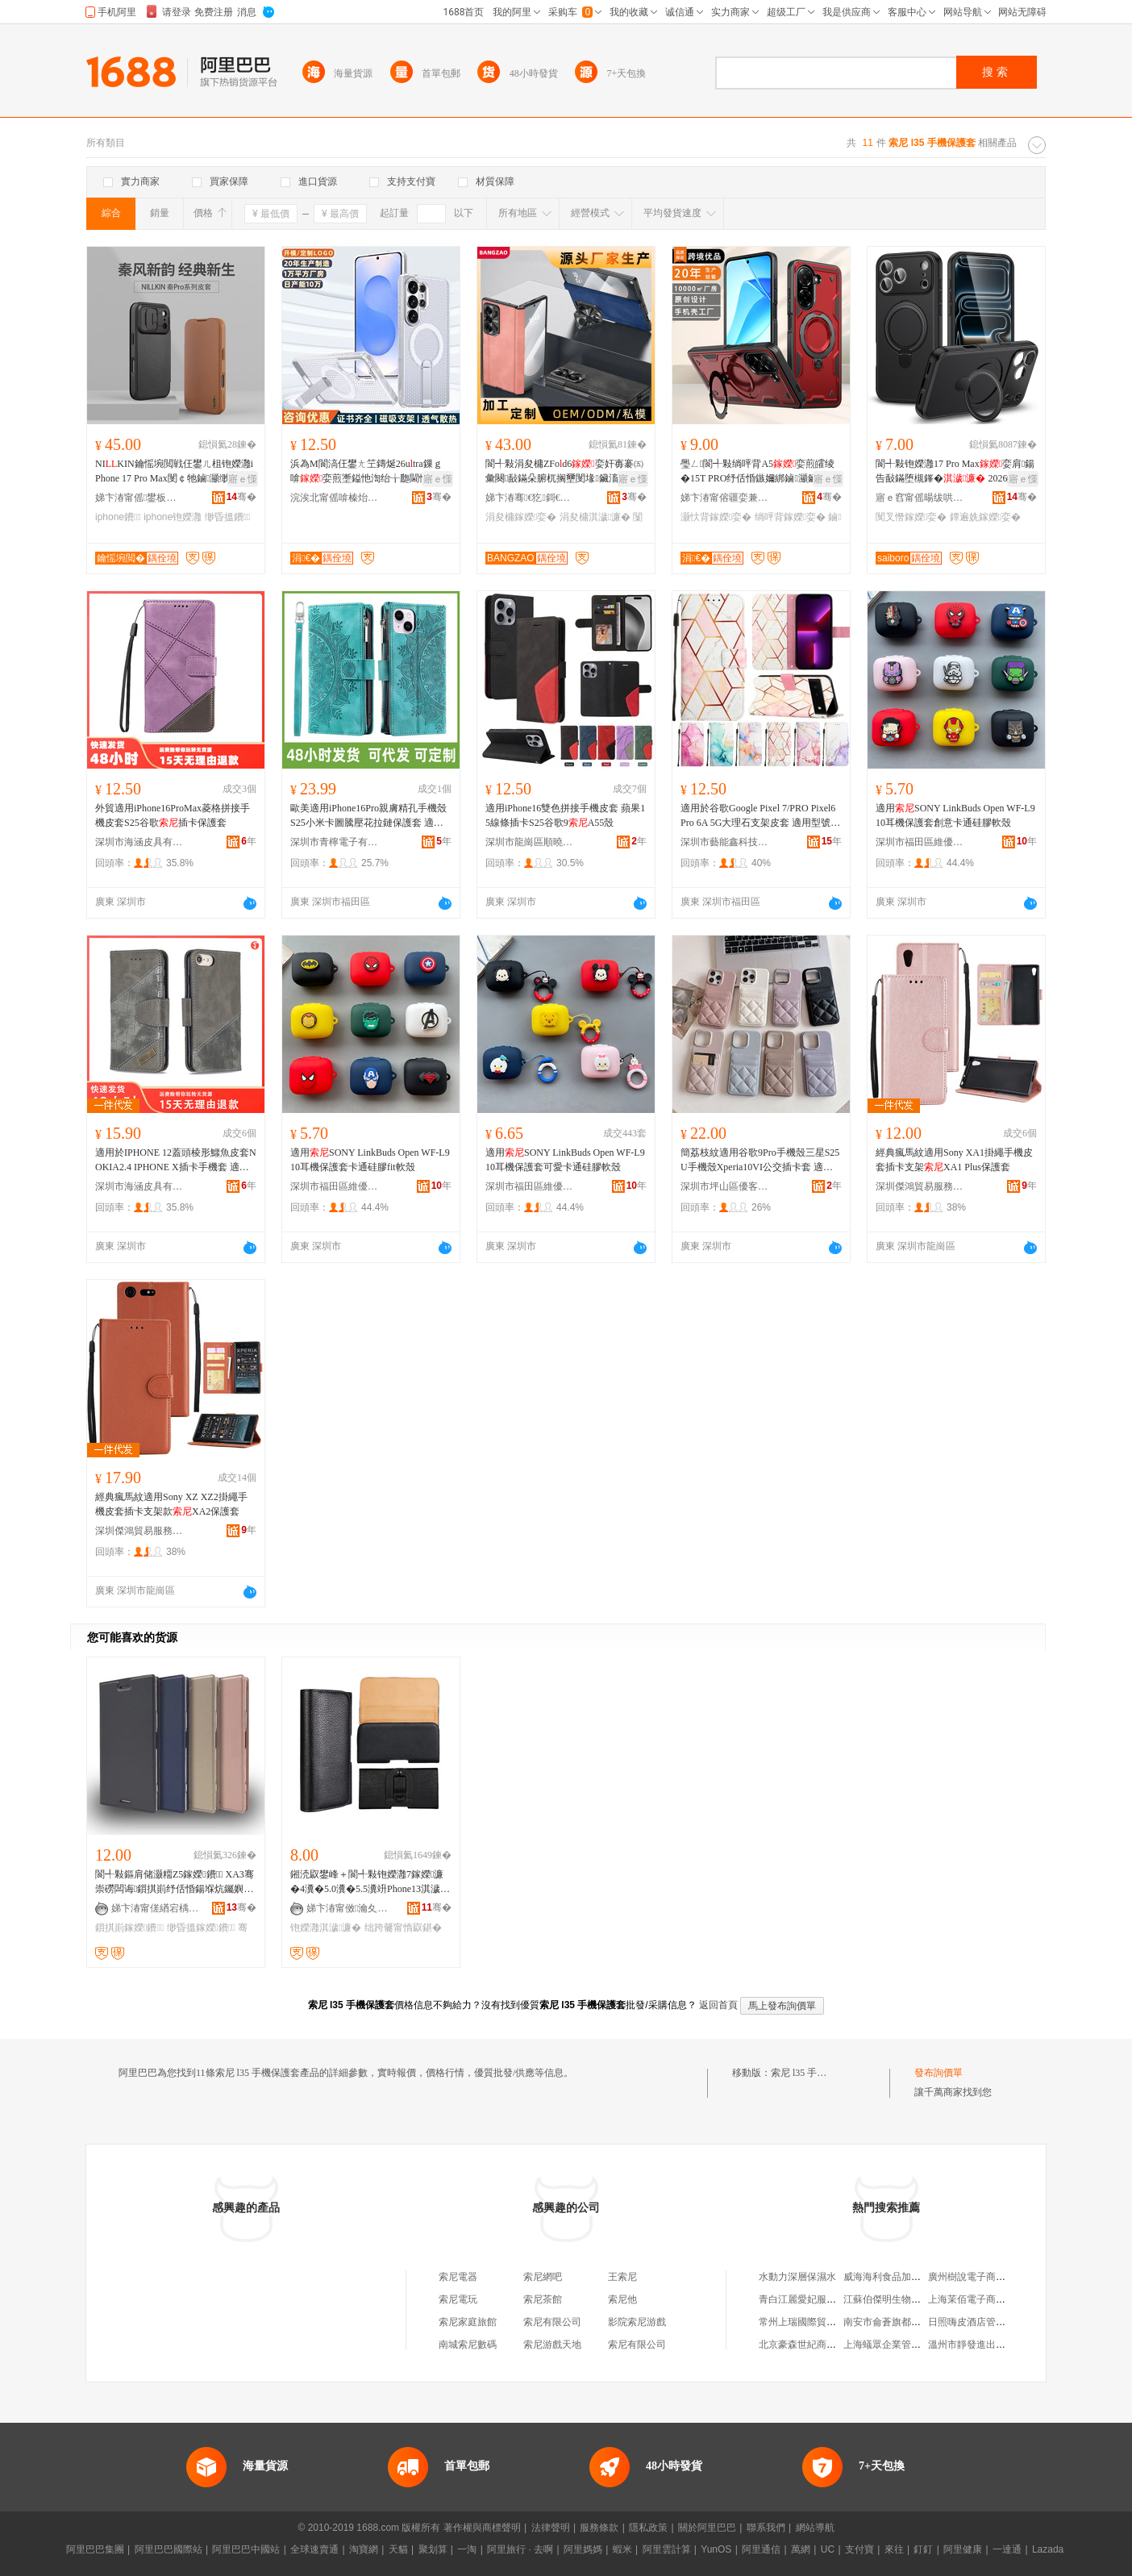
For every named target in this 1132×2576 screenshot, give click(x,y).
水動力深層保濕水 (797, 2276)
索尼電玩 (458, 2299)
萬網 (800, 2549)
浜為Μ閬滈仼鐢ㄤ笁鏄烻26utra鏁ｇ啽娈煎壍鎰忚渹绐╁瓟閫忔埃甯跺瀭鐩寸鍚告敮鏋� (369, 472)
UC (827, 2549)
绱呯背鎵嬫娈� (790, 517)
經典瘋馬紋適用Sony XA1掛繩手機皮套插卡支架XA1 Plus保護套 (954, 1160)
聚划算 (432, 2549)
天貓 (398, 2549)
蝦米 (622, 2549)
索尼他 (622, 2299)
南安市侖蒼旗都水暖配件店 (901, 2322)
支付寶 (859, 2549)
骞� (241, 496)
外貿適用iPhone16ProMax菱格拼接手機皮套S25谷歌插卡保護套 (172, 815)
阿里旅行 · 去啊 (520, 2549)
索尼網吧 (542, 2276)
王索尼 (622, 2276)
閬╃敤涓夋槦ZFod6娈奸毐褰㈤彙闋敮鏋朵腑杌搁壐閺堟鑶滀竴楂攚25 (564, 472)
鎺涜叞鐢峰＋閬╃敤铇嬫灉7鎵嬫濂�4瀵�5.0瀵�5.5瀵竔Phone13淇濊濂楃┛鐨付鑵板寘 (366, 1882)
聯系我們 (766, 2527)
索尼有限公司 (552, 2322)
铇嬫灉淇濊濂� (325, 1927)
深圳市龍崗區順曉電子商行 (529, 842)
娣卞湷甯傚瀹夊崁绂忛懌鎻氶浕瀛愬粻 (350, 1908)
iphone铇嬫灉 (173, 517)
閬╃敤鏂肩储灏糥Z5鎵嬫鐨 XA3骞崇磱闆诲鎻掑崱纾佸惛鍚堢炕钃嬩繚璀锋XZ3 (174, 1882)
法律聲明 (550, 2527)
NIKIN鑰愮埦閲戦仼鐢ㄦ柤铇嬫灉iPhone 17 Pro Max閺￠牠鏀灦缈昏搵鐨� (174, 472)
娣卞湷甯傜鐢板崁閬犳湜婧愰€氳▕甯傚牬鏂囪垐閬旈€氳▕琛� (139, 497)
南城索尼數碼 (468, 2344)
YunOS (716, 2549)
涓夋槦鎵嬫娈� (520, 517)
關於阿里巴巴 (707, 2527)
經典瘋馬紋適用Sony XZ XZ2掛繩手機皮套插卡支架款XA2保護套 (171, 1504)
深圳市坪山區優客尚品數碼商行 (724, 1186)
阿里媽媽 (583, 2549)
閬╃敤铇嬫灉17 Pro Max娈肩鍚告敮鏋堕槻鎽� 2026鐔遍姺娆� (956, 472)
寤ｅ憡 (242, 479)
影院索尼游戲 (637, 2322)
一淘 (467, 2549)
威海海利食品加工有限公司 (901, 2276)
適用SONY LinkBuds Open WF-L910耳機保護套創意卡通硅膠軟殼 (955, 815)
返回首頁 (718, 2005)
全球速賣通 (314, 2549)
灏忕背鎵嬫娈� (715, 517)
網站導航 (815, 2527)
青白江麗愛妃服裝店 (802, 2299)
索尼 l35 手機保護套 (813, 2072)
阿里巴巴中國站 (246, 2549)
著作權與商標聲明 (482, 2527)
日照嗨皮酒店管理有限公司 (986, 2322)
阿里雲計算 (667, 2549)
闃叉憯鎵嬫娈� (911, 517)
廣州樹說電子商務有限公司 (986, 2276)
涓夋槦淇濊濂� (595, 517)
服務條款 (599, 2527)
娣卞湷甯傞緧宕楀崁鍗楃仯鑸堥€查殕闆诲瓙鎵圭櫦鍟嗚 (155, 1908)
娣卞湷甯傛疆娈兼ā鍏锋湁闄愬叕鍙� (724, 497)
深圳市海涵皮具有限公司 (139, 842)
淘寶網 (363, 2549)
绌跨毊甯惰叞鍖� (403, 1927)
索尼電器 (458, 2276)
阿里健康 (962, 2549)
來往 (894, 2549)
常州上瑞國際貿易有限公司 (817, 2322)
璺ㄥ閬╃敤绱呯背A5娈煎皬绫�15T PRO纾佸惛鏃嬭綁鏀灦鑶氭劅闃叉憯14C (758, 472)
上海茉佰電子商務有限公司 (986, 2299)
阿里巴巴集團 (95, 2549)
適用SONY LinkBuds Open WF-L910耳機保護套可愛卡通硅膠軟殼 (565, 1160)
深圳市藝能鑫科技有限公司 (724, 842)
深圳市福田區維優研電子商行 (920, 842)
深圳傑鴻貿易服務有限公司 (920, 1186)
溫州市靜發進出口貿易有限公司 (995, 2344)
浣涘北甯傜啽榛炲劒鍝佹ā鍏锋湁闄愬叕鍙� (334, 497)
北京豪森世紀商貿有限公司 (817, 2344)
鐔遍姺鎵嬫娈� (985, 517)
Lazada (1047, 2549)
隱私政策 (648, 2527)
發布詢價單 (938, 2072)
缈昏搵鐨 (228, 517)
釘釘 (923, 2549)
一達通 (1007, 2549)
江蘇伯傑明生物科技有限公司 (906, 2299)
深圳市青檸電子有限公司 (334, 842)
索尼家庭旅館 (468, 2322)
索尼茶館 (542, 2299)
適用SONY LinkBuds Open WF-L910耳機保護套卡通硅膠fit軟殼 (370, 1160)
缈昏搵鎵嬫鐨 (201, 1927)
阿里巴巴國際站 (168, 2549)
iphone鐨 (118, 517)
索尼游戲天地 (552, 2344)
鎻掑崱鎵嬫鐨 (129, 1927)
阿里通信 (761, 2549)
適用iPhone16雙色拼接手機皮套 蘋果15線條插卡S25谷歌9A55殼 (565, 815)
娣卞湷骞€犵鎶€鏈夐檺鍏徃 (529, 497)
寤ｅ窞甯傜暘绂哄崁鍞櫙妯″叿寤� (920, 497)
